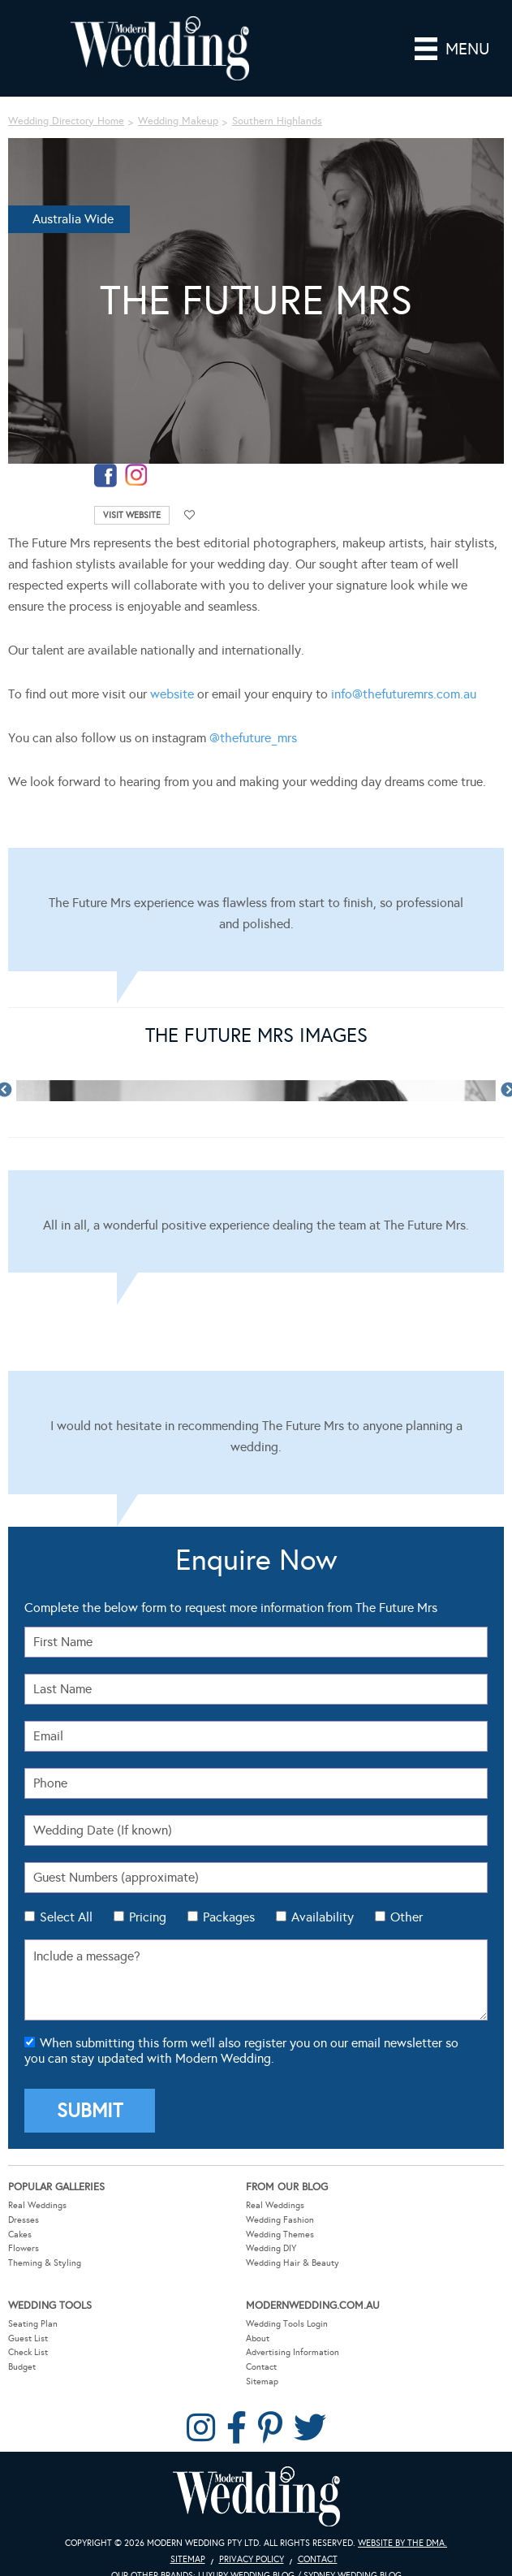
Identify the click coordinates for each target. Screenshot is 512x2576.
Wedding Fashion (280, 2220)
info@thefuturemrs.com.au (403, 694)
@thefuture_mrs (253, 738)
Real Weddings (37, 2205)
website (172, 694)
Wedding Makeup (178, 121)
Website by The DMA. (402, 2543)
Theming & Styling (44, 2263)
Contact (261, 2367)
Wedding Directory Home (66, 121)
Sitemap (262, 2381)
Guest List (28, 2338)
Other (406, 1917)
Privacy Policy (251, 2559)
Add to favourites (190, 515)
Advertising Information (292, 2352)
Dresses (23, 2220)
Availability (322, 1917)
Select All (66, 1917)
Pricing (147, 1917)
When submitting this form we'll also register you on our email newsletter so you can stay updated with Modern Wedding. (241, 2050)
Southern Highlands (277, 121)
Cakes (20, 2234)
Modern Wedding (256, 2496)
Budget (22, 2367)
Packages (229, 1917)
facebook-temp (105, 475)
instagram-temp (136, 475)
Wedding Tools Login (287, 2324)
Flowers (23, 2248)
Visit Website (132, 515)
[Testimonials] (256, 909)
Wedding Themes (280, 2234)
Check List (28, 2352)
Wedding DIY (271, 2248)
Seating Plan (33, 2324)
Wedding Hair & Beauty (292, 2263)
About (257, 2338)
